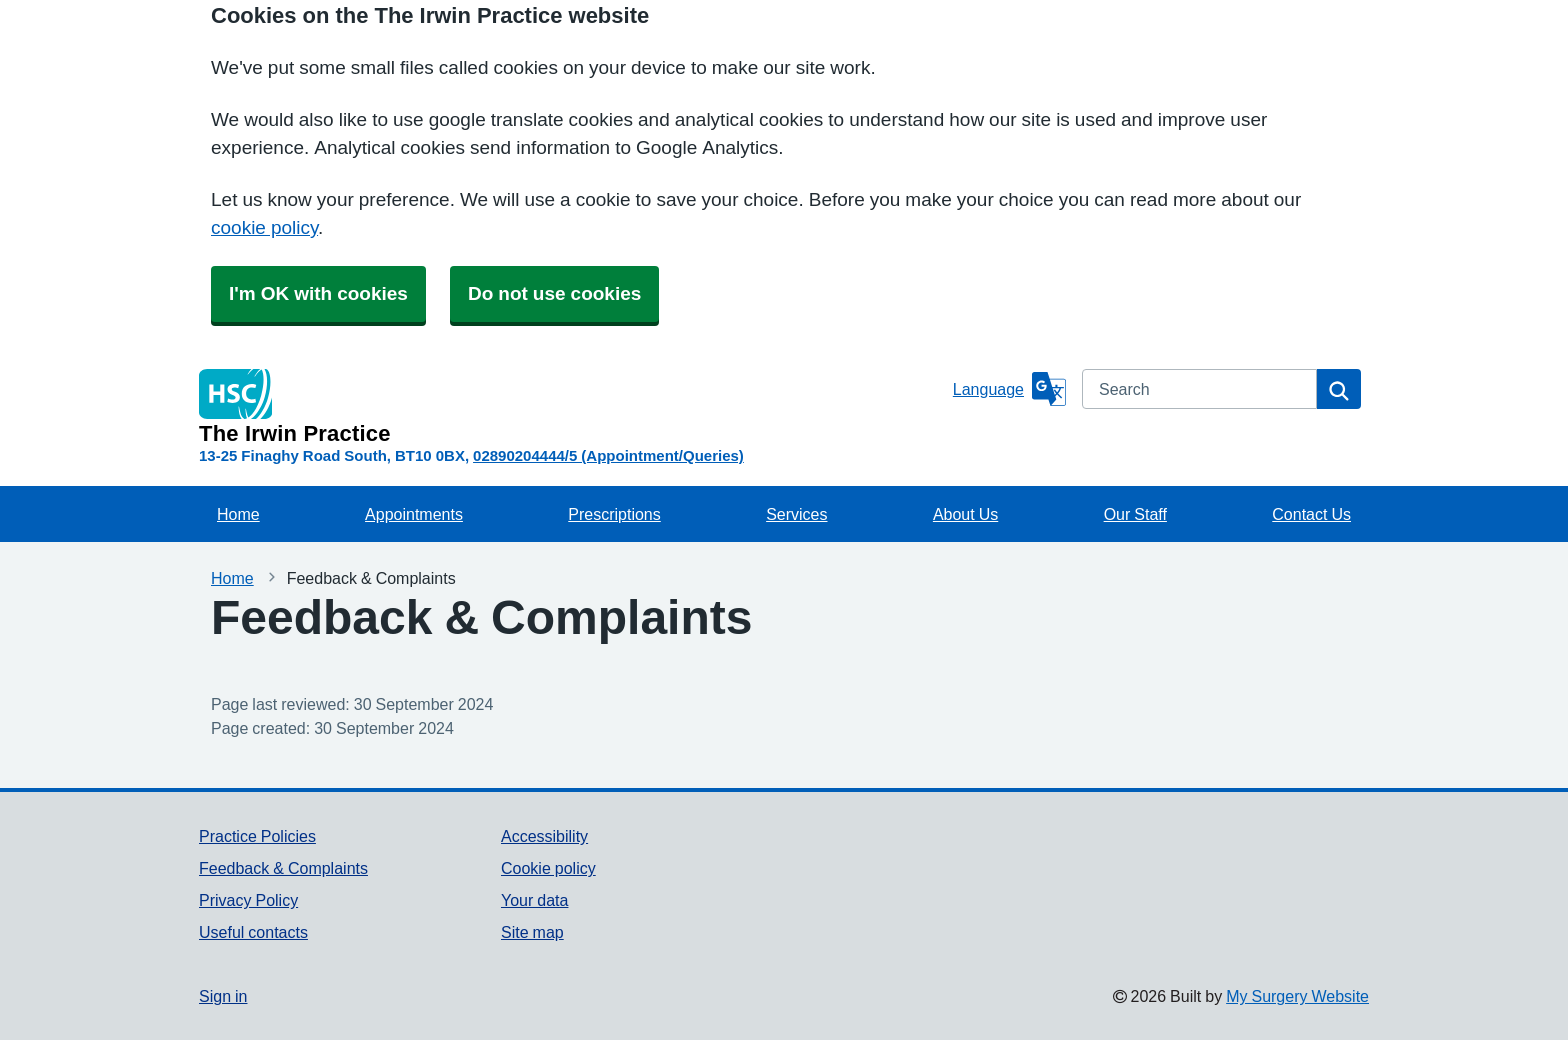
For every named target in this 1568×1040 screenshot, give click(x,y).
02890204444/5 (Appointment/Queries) (608, 455)
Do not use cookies (554, 293)
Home (238, 514)
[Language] (1009, 389)
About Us (965, 514)
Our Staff (1135, 514)
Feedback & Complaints (283, 868)
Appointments (414, 514)
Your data (534, 900)
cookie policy (264, 227)
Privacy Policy (248, 900)
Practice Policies (257, 836)
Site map (532, 932)
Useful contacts (253, 932)
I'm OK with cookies (318, 293)
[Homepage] (572, 407)
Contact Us (1311, 514)
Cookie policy (548, 868)
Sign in (223, 996)
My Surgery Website (1297, 996)
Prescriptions (614, 514)
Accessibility (544, 836)
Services (796, 514)
